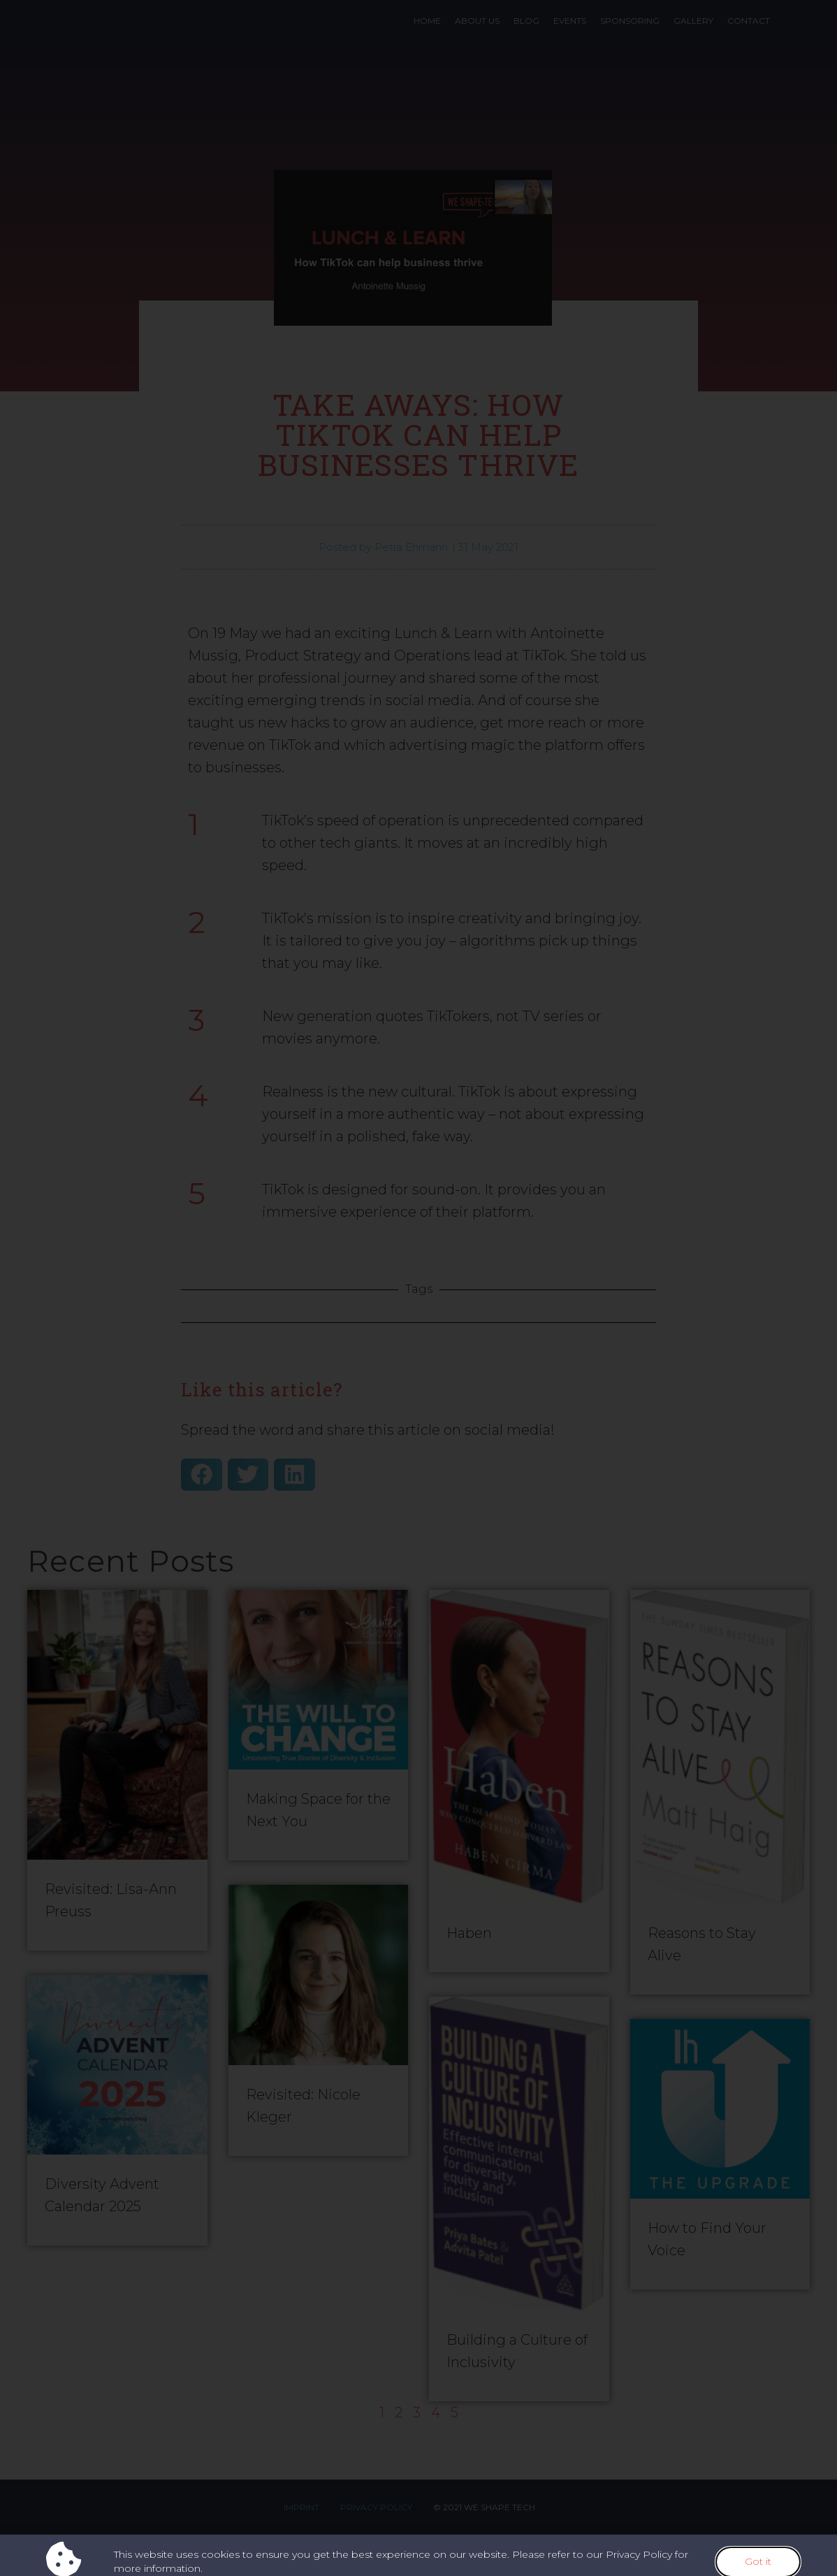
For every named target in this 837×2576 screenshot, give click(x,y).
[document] (418, 1288)
